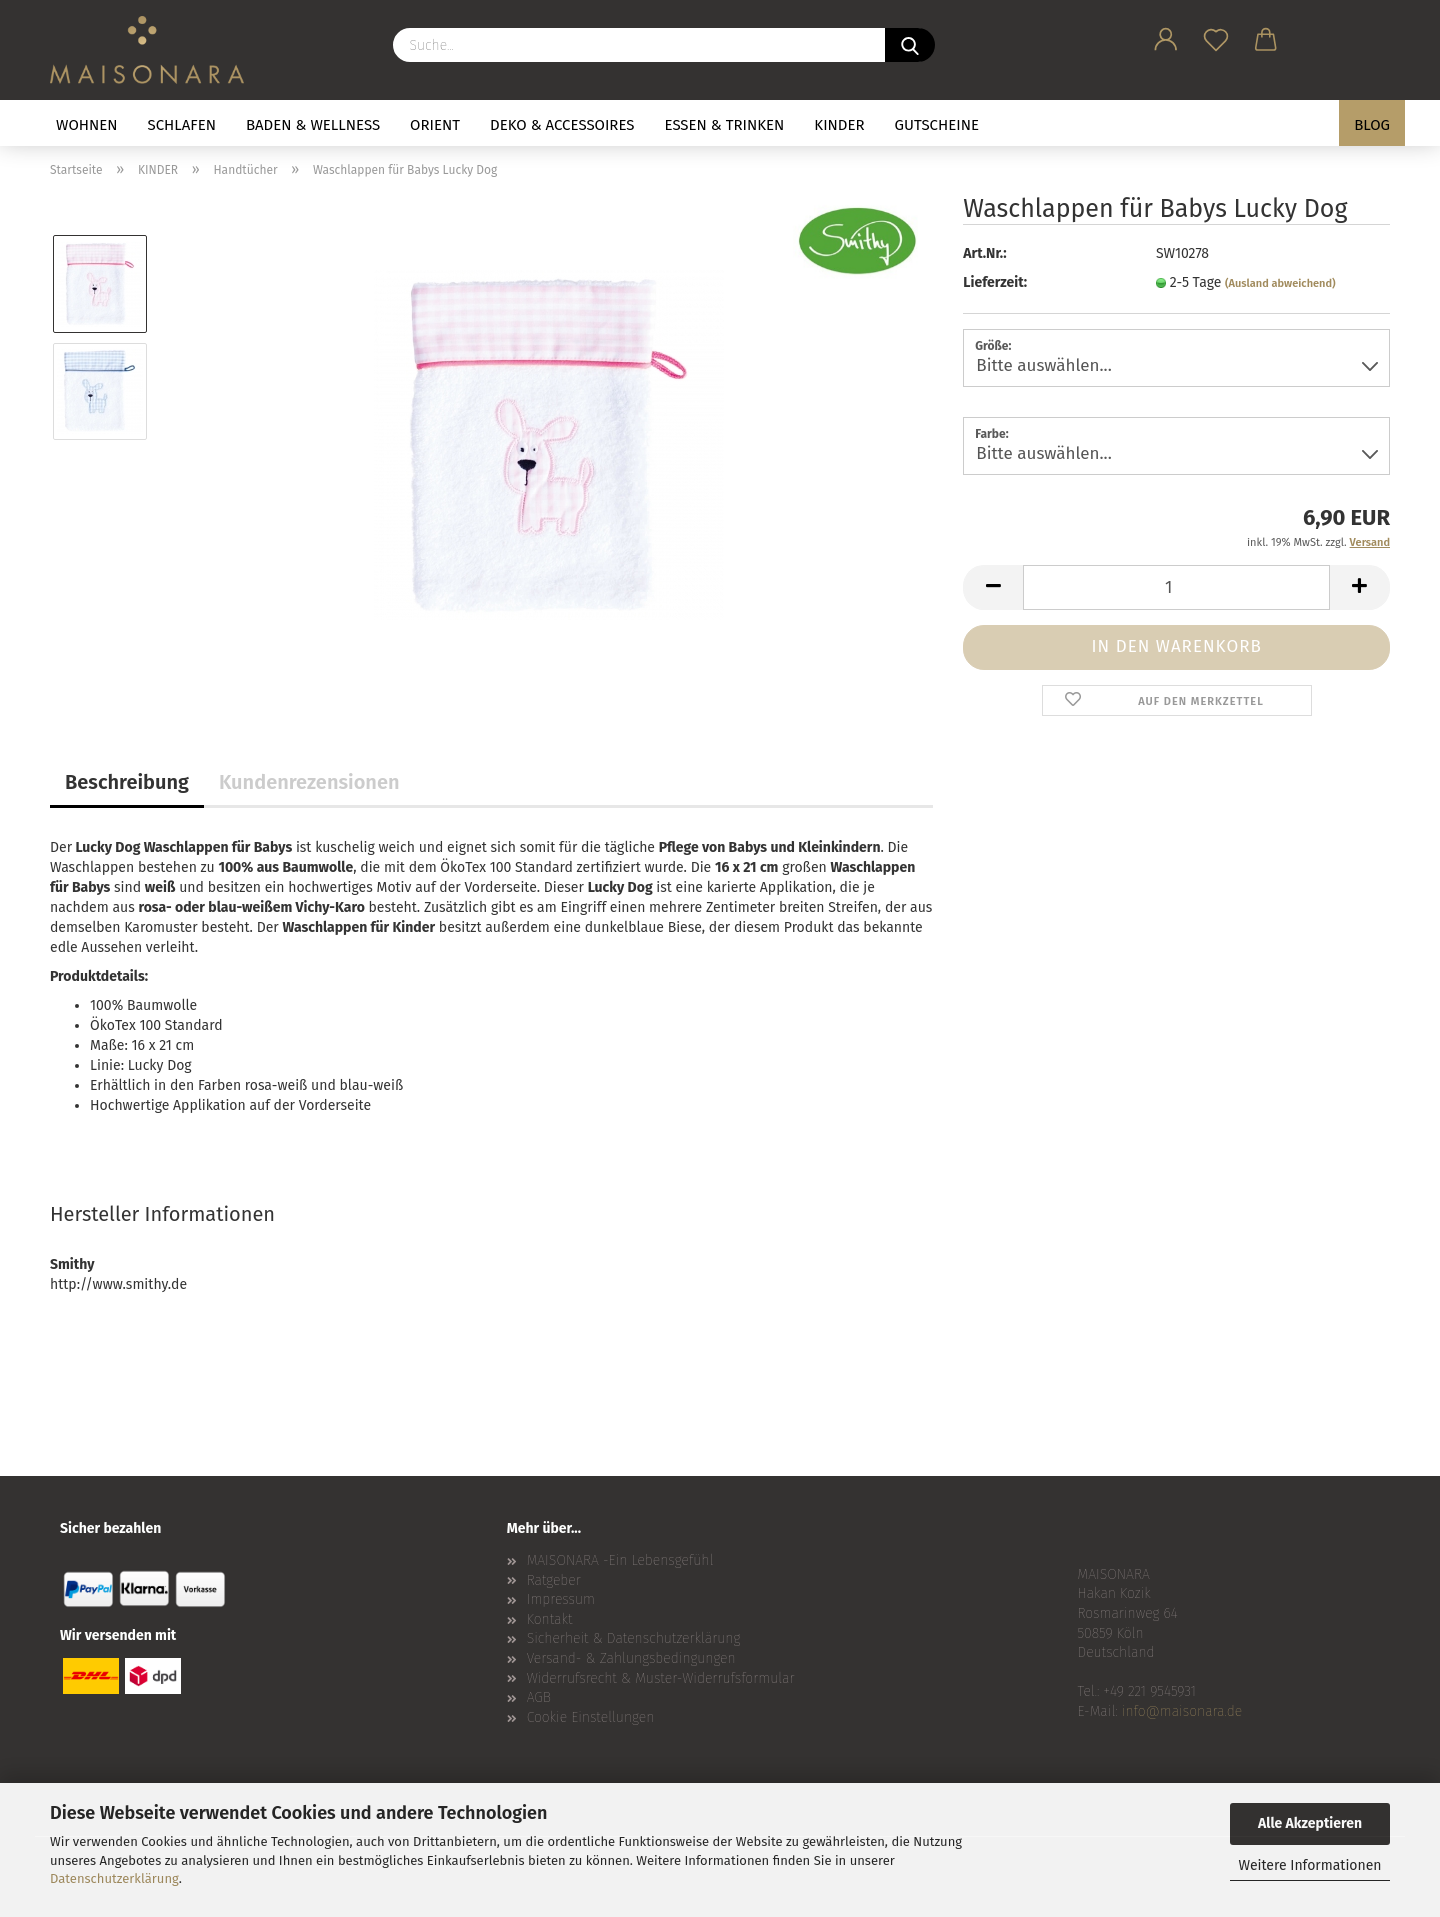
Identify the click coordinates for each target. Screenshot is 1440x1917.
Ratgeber (554, 1580)
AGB (539, 1697)
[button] (1166, 36)
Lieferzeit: (995, 282)
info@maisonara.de (1182, 1711)
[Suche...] (910, 45)
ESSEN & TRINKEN (725, 125)
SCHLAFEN (182, 125)
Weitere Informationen (1309, 1865)
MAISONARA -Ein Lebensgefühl (620, 1560)
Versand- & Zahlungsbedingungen (631, 1658)
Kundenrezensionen (309, 782)
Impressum (561, 1599)
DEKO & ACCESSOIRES (562, 125)
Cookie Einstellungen (591, 1717)
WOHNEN (87, 125)
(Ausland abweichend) (1280, 283)
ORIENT (435, 125)
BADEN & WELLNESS (313, 125)
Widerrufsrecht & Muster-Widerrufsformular (661, 1678)
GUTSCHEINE (937, 125)
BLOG (1372, 125)
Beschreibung (127, 782)
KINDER (839, 125)
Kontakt (550, 1619)
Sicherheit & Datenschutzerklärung (634, 1638)
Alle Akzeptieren (1310, 1823)
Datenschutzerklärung (114, 1878)
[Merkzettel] (1216, 36)
